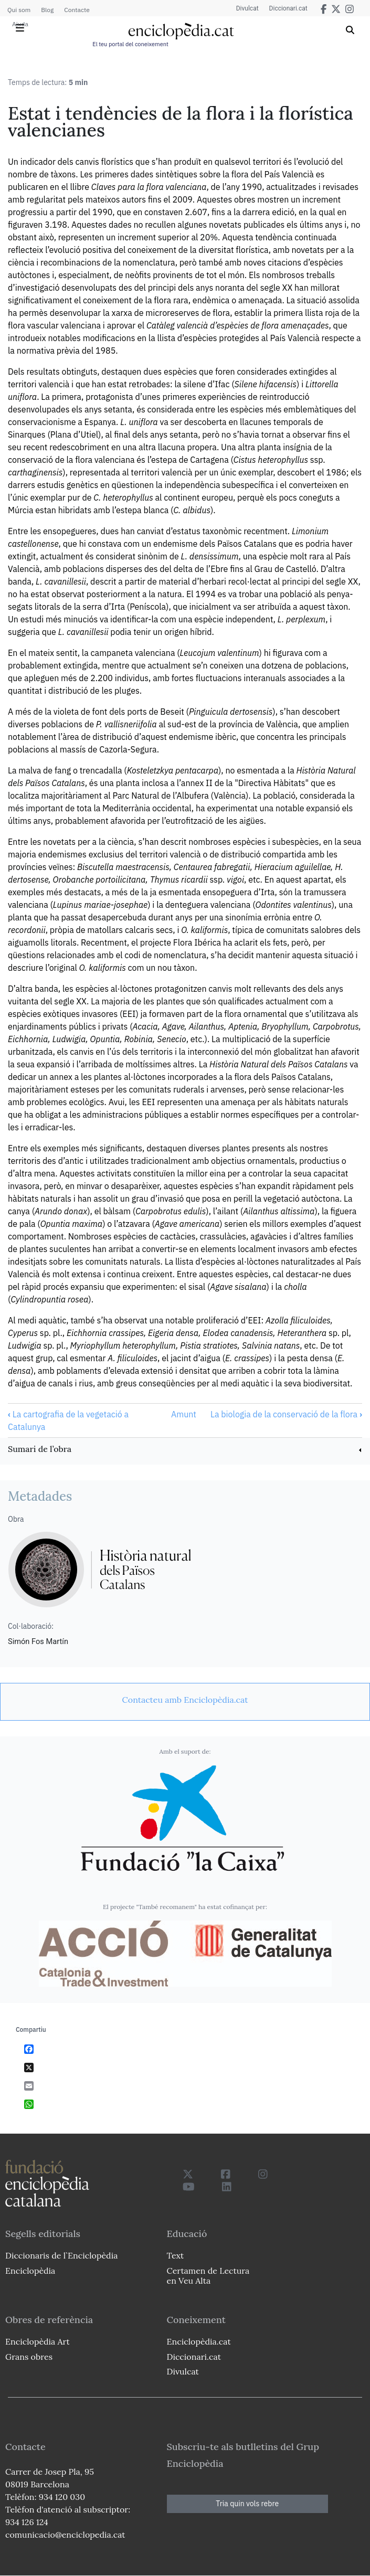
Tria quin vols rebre (247, 2503)
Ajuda (20, 24)
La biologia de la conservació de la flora (286, 1414)
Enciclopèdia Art (37, 2341)
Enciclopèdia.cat (199, 2341)
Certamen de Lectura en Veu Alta (208, 2275)
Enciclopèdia (30, 2270)
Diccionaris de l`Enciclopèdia (61, 2255)
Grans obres (28, 2356)
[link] (185, 1450)
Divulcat (247, 8)
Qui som (18, 10)
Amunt (183, 1414)
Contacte (76, 10)
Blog (47, 10)
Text (175, 2255)
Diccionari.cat (288, 8)
